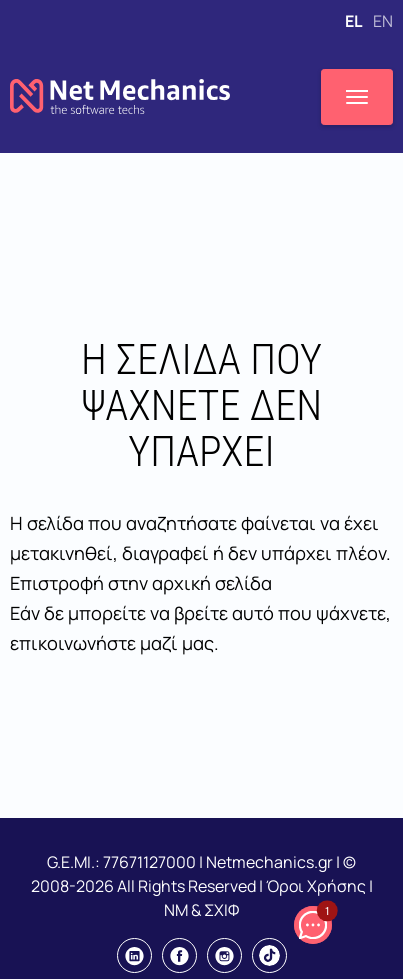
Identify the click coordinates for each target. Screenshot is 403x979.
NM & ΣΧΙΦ (201, 910)
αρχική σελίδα (212, 583)
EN (383, 21)
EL (355, 21)
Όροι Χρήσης (316, 886)
